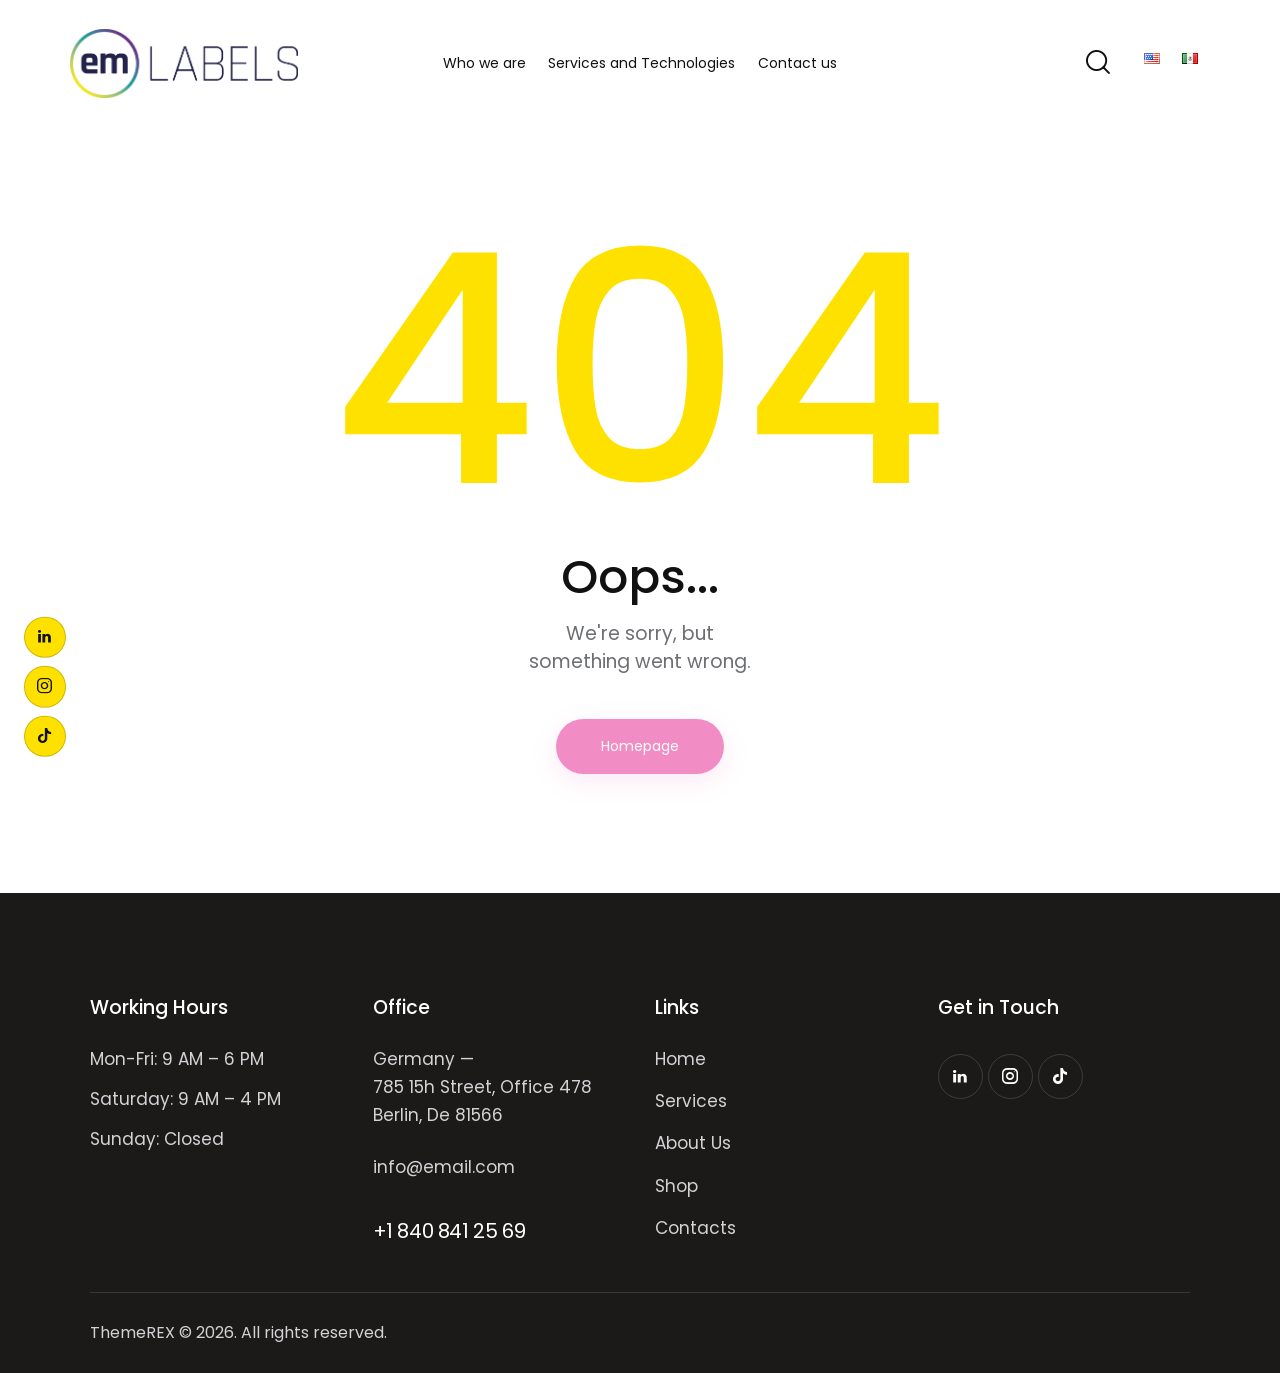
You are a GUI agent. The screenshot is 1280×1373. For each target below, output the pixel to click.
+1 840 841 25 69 (449, 1231)
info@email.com (444, 1167)
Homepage (640, 746)
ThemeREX (132, 1332)
